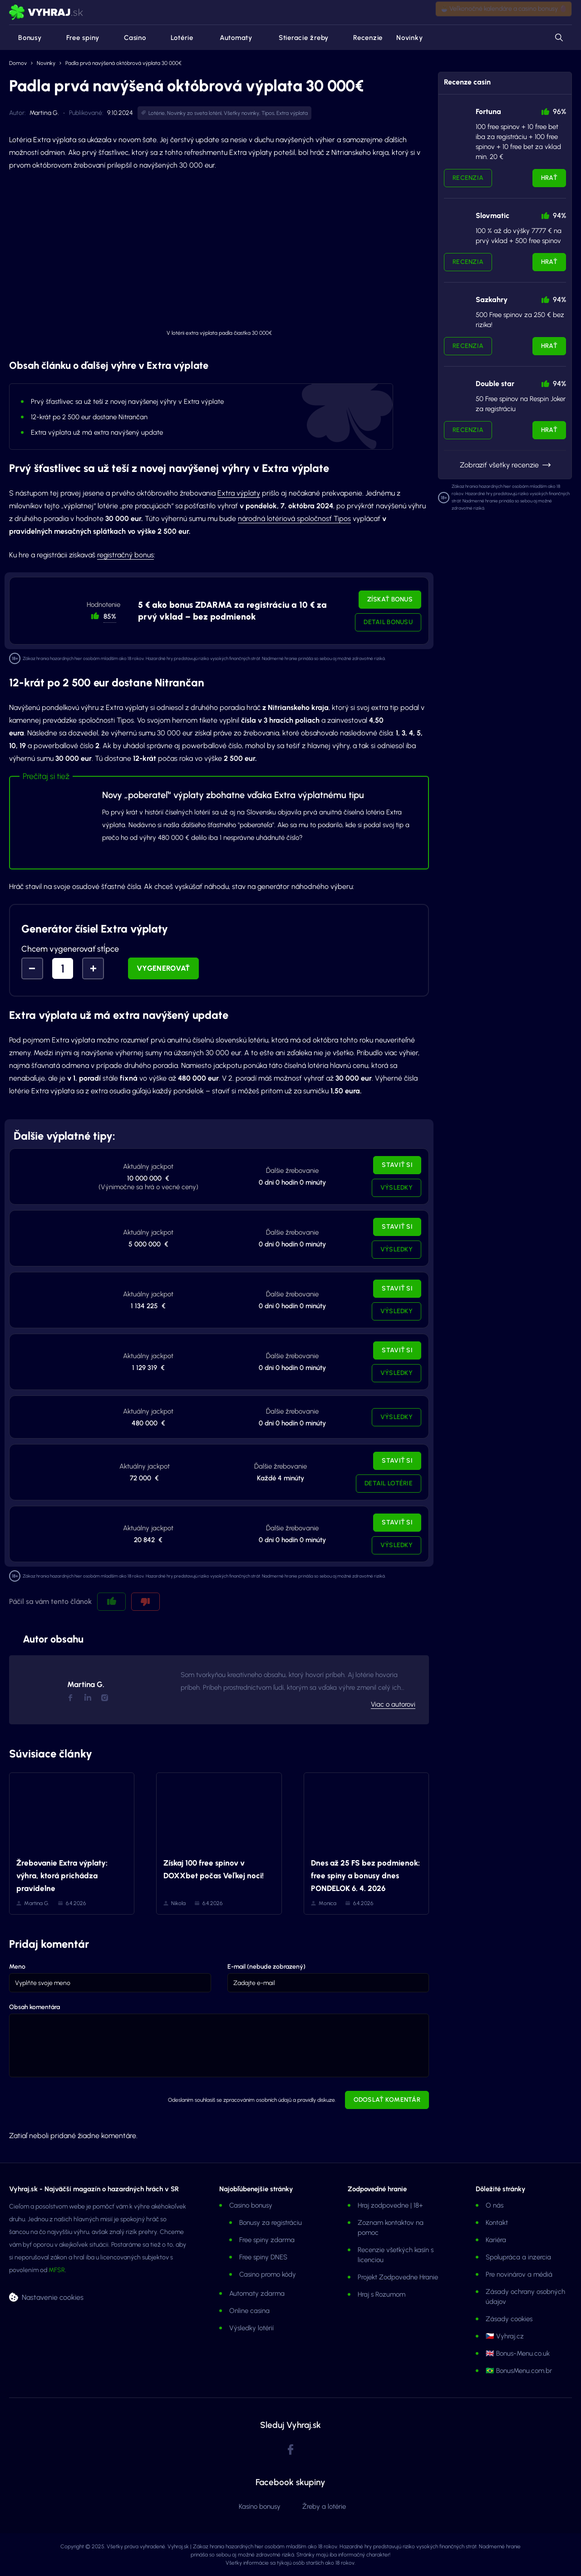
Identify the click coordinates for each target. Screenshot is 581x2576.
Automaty (229, 38)
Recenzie (362, 38)
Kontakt (497, 2223)
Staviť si (397, 1165)
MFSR (57, 2270)
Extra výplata (292, 113)
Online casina (249, 2311)
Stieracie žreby (297, 38)
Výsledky (396, 1187)
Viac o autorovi (393, 1704)
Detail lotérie (388, 1483)
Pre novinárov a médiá (519, 2274)
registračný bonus (125, 555)
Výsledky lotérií (251, 2328)
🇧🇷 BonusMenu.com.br (519, 2371)
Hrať (549, 178)
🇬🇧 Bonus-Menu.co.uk (518, 2353)
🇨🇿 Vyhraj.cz (505, 2336)
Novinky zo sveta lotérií (194, 113)
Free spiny (77, 38)
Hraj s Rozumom (381, 2294)
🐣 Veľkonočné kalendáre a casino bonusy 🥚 (503, 12)
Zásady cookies (509, 2319)
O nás (494, 2205)
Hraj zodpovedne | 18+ (390, 2205)
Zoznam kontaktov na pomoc (390, 2228)
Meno (17, 1966)
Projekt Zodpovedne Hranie (398, 2277)
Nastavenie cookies (53, 2297)
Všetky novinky (241, 113)
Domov (18, 63)
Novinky (409, 38)
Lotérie (176, 38)
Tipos (267, 113)
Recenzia (468, 178)
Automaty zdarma (257, 2293)
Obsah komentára (34, 2007)
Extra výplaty (238, 493)
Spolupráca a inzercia (518, 2257)
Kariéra (496, 2240)
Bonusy (25, 38)
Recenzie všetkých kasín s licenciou (395, 2255)
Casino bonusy (250, 2205)
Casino (129, 38)
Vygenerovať (163, 968)
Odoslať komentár (387, 2100)
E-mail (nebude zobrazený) (266, 1966)
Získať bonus (390, 599)
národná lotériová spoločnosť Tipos (294, 518)
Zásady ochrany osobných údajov (525, 2297)
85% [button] (109, 616)
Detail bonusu (388, 622)
